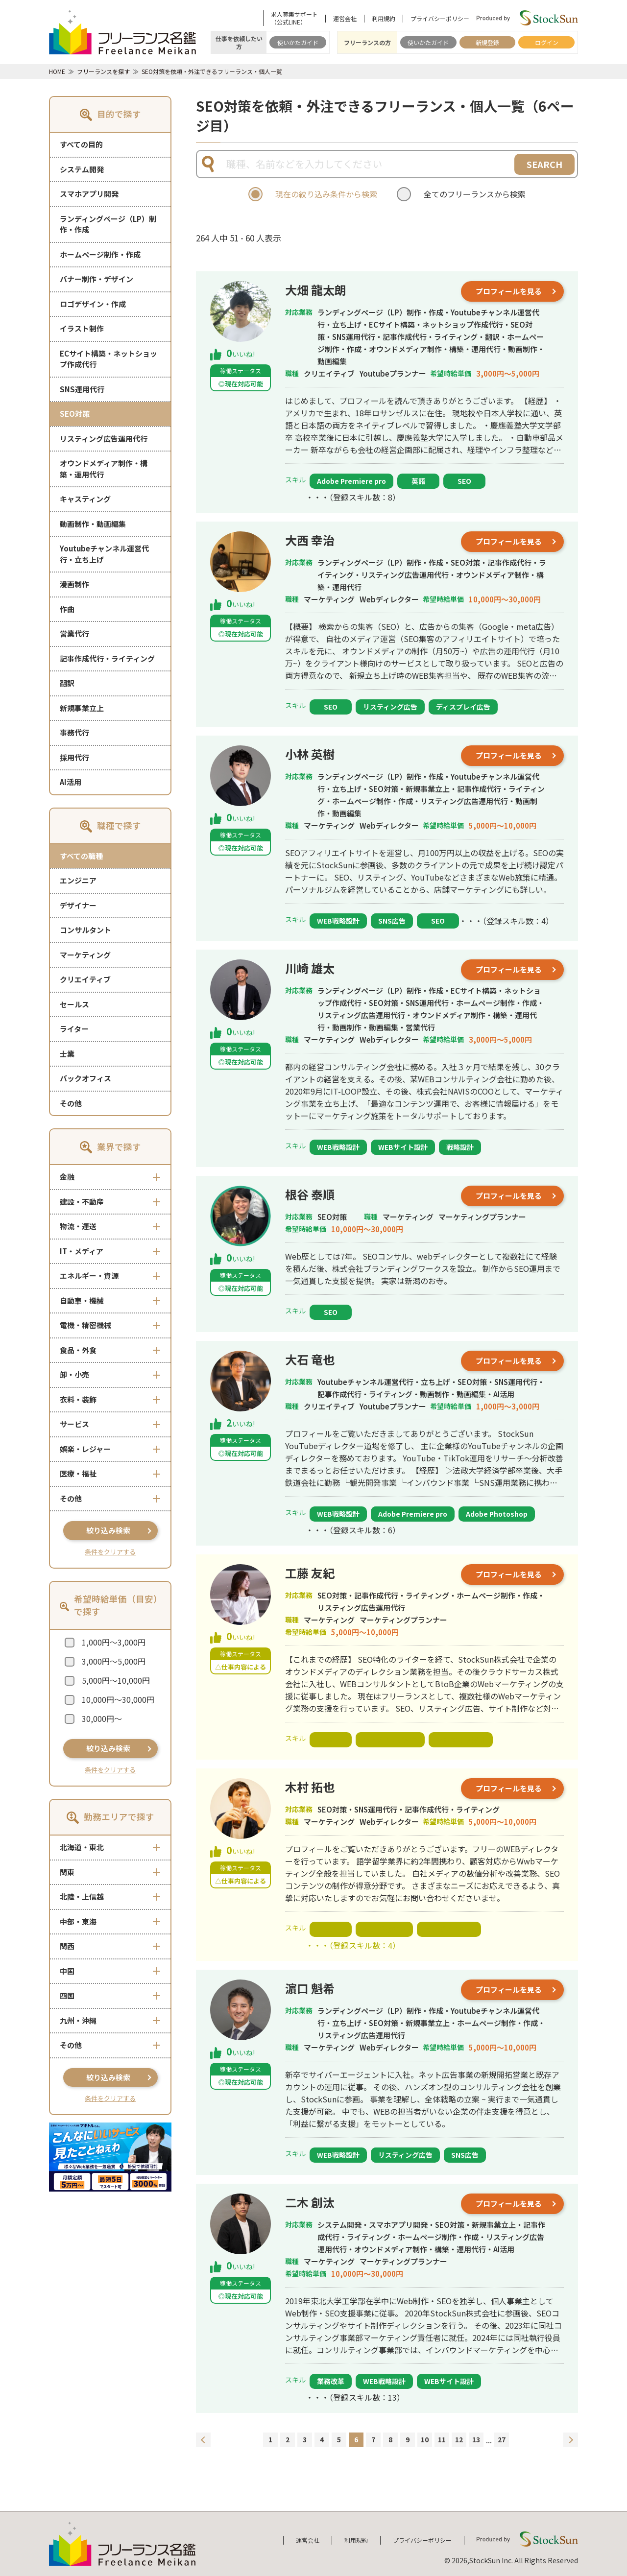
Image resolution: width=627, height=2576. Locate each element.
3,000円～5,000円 (113, 1661)
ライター (74, 1029)
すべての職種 (81, 856)
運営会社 (345, 19)
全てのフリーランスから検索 (475, 194)
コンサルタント (85, 930)
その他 (71, 1103)
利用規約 (383, 19)
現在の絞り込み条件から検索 (326, 194)
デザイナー (78, 905)
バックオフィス (85, 1078)
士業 (67, 1054)
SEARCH (544, 164)
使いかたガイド (297, 42)
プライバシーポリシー (439, 19)
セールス (74, 1004)
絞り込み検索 (108, 1530)
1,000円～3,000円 (113, 1642)
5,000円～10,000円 (116, 1680)
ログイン (546, 42)
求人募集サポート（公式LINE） (294, 18)
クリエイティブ (85, 979)
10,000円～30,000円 (118, 1699)
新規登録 (487, 42)
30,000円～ (102, 1718)
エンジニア (78, 880)
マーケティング (85, 955)
